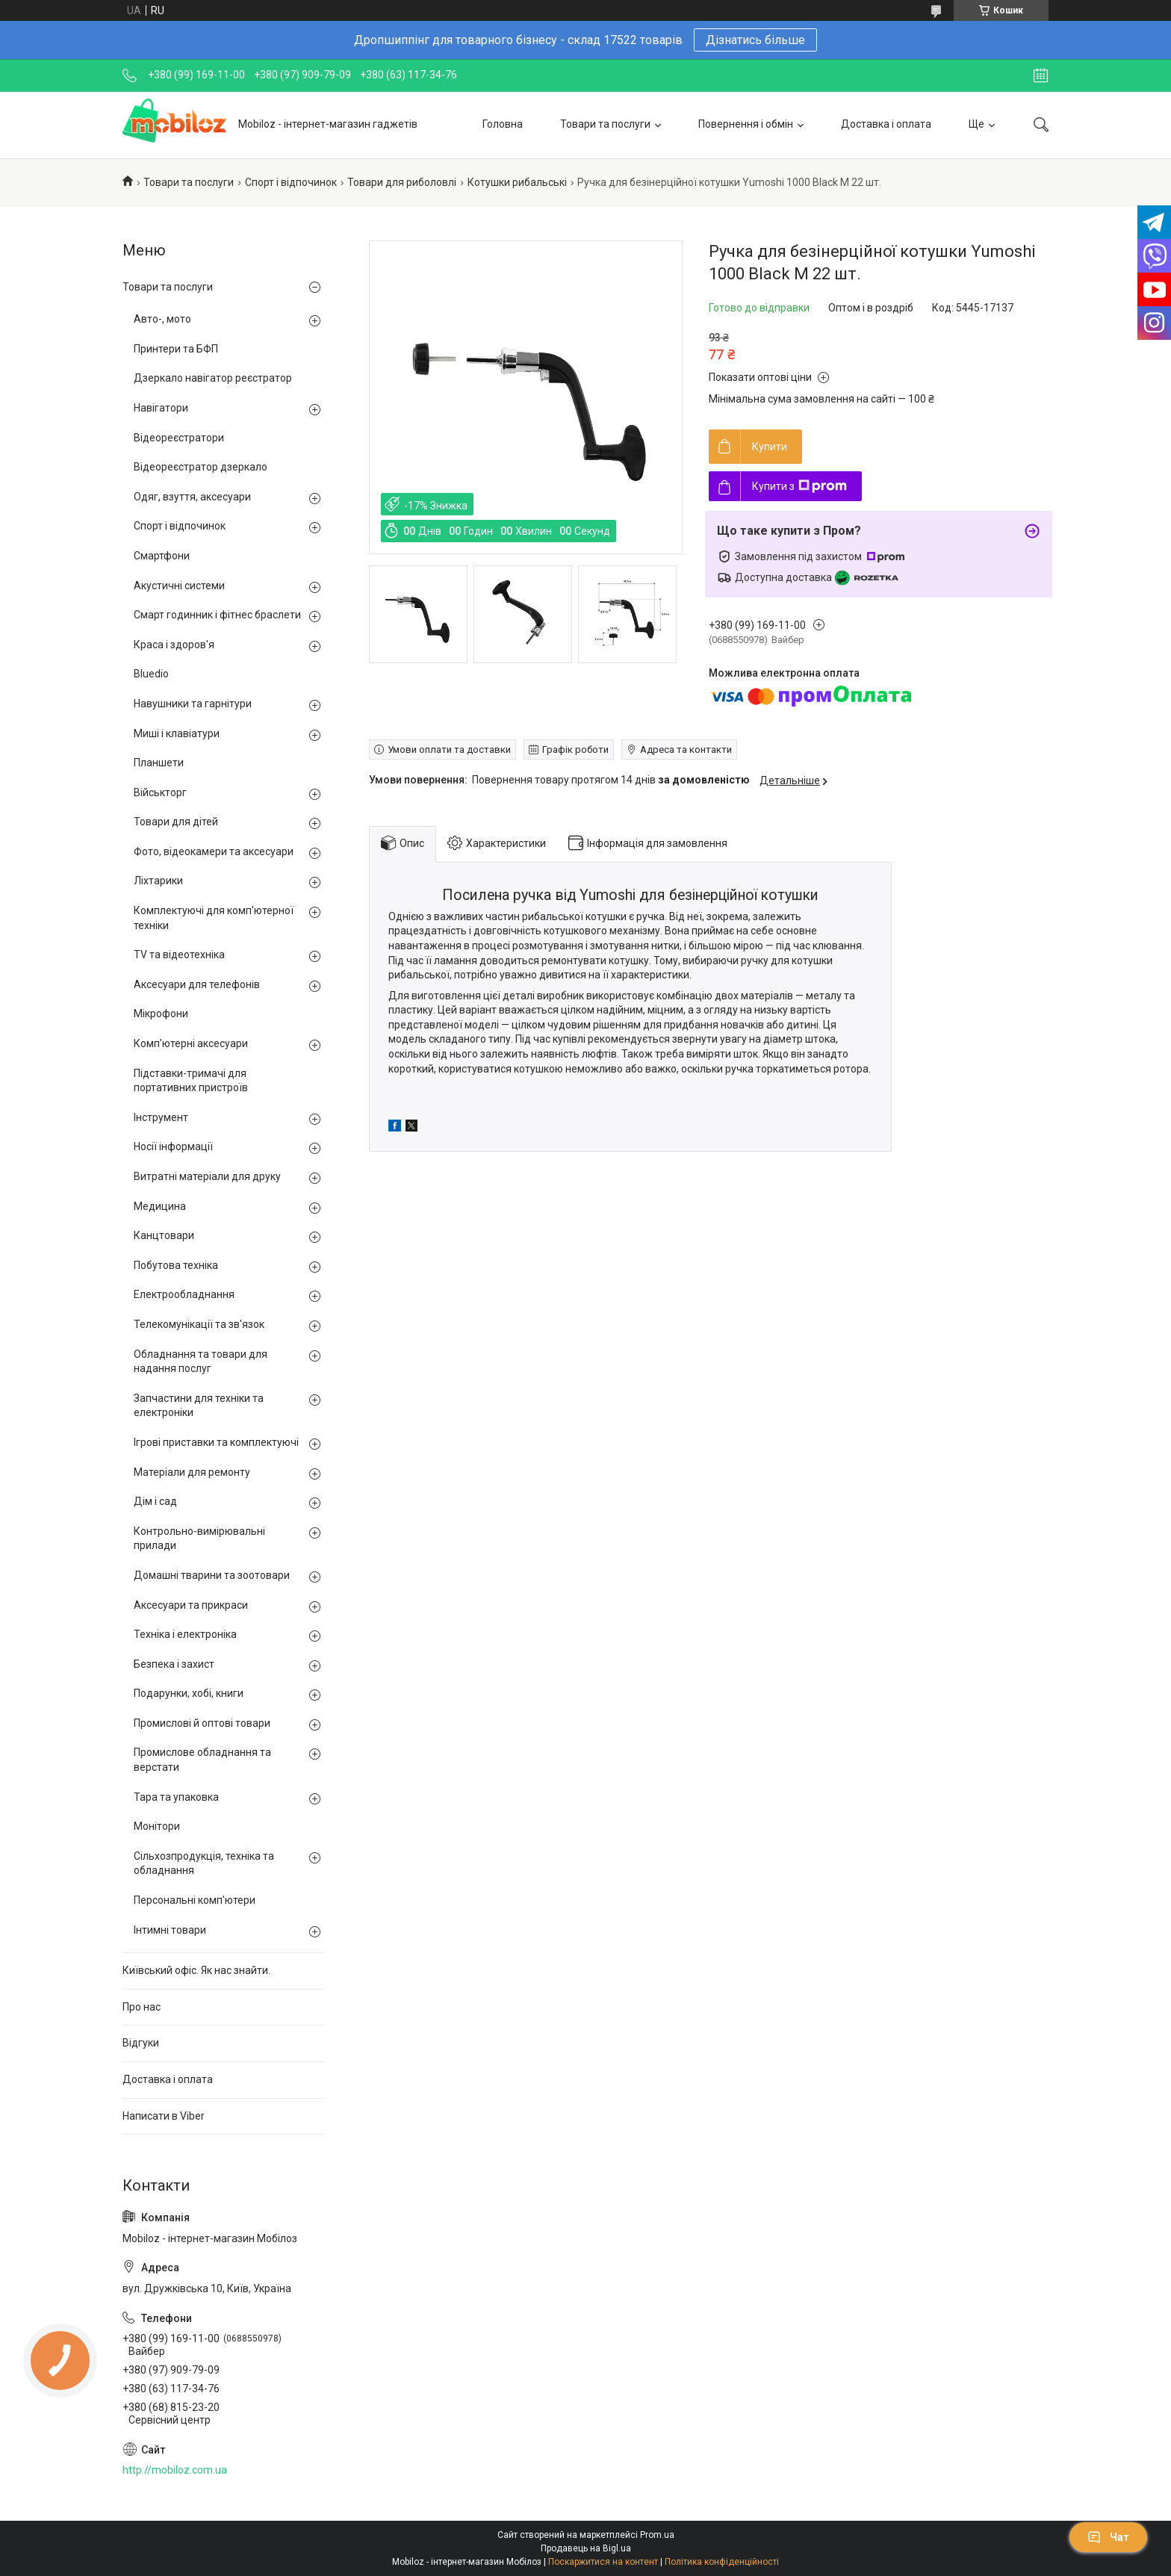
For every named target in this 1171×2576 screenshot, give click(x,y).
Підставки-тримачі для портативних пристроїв (191, 1080)
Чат (1108, 2537)
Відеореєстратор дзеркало (200, 467)
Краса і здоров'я (174, 645)
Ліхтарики (158, 881)
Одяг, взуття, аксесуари (192, 497)
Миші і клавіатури (177, 733)
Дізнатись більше (755, 40)
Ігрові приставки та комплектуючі (216, 1442)
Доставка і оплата (886, 124)
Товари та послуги (605, 124)
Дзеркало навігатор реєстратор (213, 378)
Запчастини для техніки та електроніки (199, 1405)
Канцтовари (164, 1235)
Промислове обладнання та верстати (202, 1759)
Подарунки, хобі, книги (188, 1693)
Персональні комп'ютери (194, 1900)
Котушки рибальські (517, 182)
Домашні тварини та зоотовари (212, 1575)
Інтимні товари (170, 1930)
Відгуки (140, 2043)
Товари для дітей (176, 822)
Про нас (141, 2007)
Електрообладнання (184, 1294)
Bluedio (151, 674)
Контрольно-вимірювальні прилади (199, 1538)
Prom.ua (657, 2535)
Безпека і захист (174, 1664)
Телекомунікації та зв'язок (199, 1324)
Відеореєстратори (179, 438)
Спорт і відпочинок (291, 182)
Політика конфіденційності (722, 2562)
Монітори (157, 1826)
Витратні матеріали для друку (207, 1176)
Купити (769, 447)
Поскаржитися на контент (603, 2562)
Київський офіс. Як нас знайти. (196, 1970)
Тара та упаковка (176, 1797)
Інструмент (161, 1117)
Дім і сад (155, 1501)
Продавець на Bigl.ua (586, 2548)
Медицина (160, 1206)
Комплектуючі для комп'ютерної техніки (213, 917)
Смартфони (162, 556)
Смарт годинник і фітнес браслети (217, 615)
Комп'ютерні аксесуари (191, 1043)
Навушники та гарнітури (193, 704)
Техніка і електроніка (185, 1634)
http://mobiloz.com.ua (174, 2470)
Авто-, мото (162, 319)
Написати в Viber (163, 2116)
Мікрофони (161, 1013)
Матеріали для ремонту (192, 1472)
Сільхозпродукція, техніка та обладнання (204, 1863)
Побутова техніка (176, 1265)
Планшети (159, 763)
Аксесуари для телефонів (197, 984)
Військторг (160, 792)
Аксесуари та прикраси (191, 1605)
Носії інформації (173, 1146)
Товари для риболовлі (401, 182)
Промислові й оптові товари (202, 1723)
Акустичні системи (179, 586)
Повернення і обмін (745, 124)
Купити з (799, 486)
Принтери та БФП (176, 349)
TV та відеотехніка (179, 954)
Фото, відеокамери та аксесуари (213, 851)
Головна (502, 124)
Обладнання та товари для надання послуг (200, 1361)
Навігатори (161, 408)
